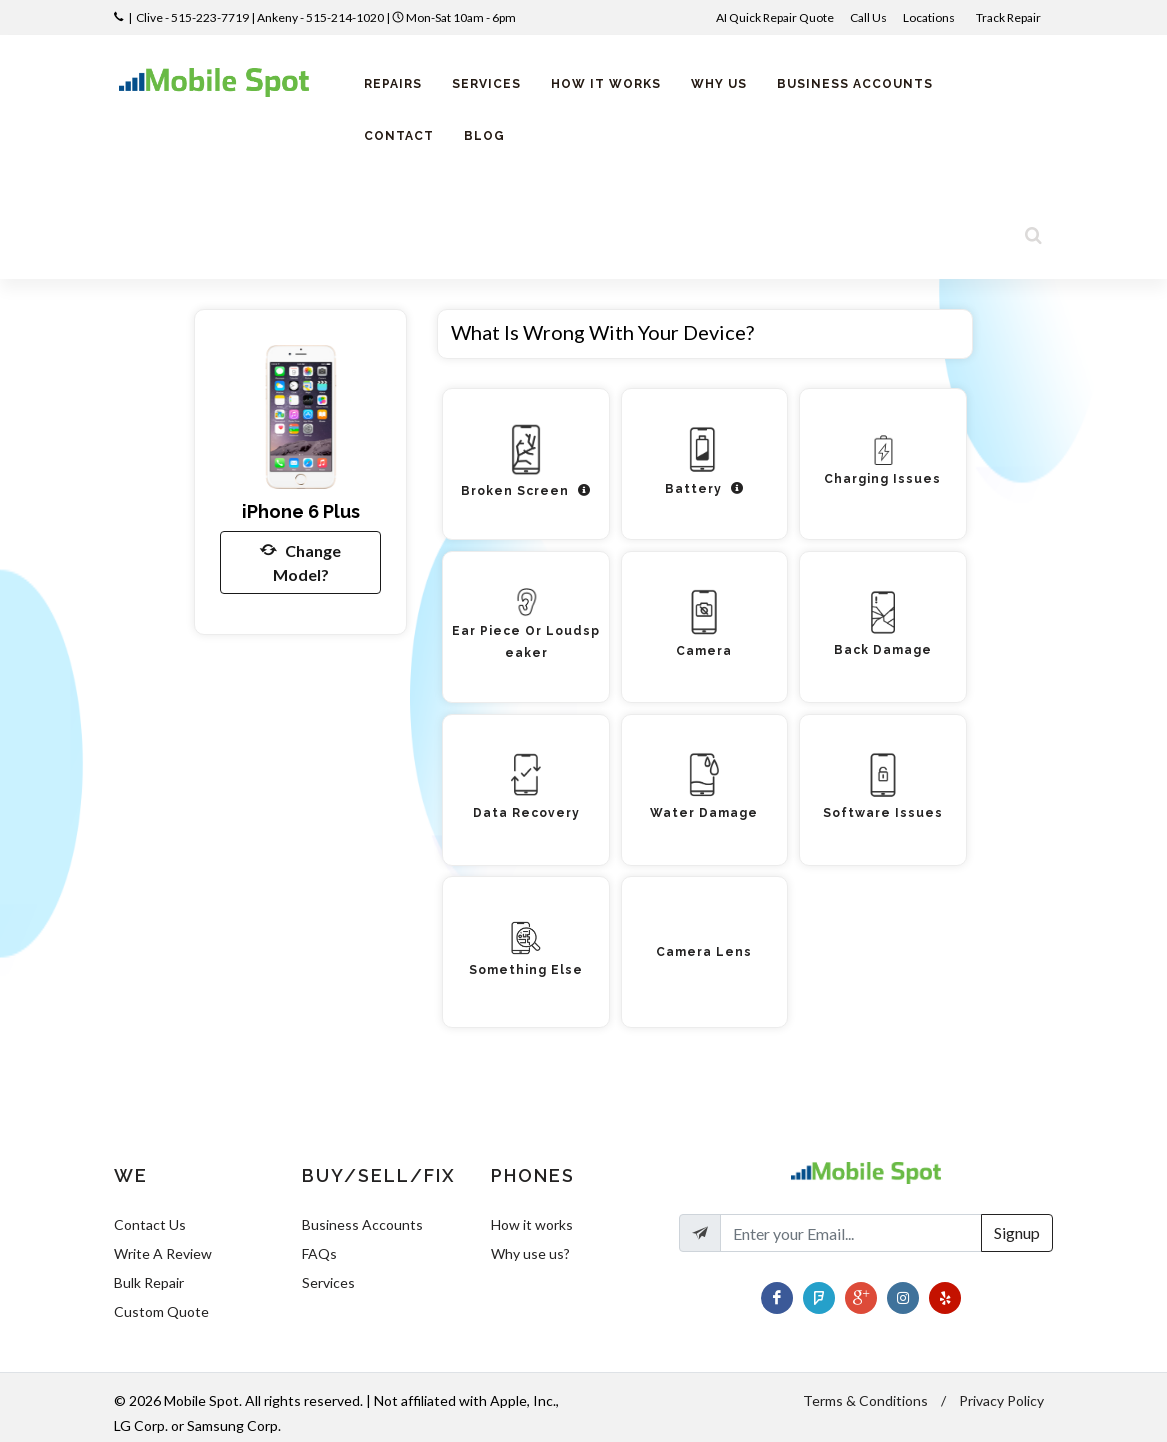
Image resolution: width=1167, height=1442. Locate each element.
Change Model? (300, 561)
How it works (532, 1224)
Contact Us (150, 1224)
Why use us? (530, 1253)
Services (328, 1282)
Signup (1017, 1232)
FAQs (319, 1253)
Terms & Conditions (865, 1400)
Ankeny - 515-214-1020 (320, 17)
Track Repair (1009, 17)
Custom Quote (161, 1311)
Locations (930, 17)
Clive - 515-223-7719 (192, 17)
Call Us (868, 17)
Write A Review (163, 1253)
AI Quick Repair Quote (775, 17)
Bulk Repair (149, 1282)
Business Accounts (362, 1224)
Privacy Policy (1001, 1400)
